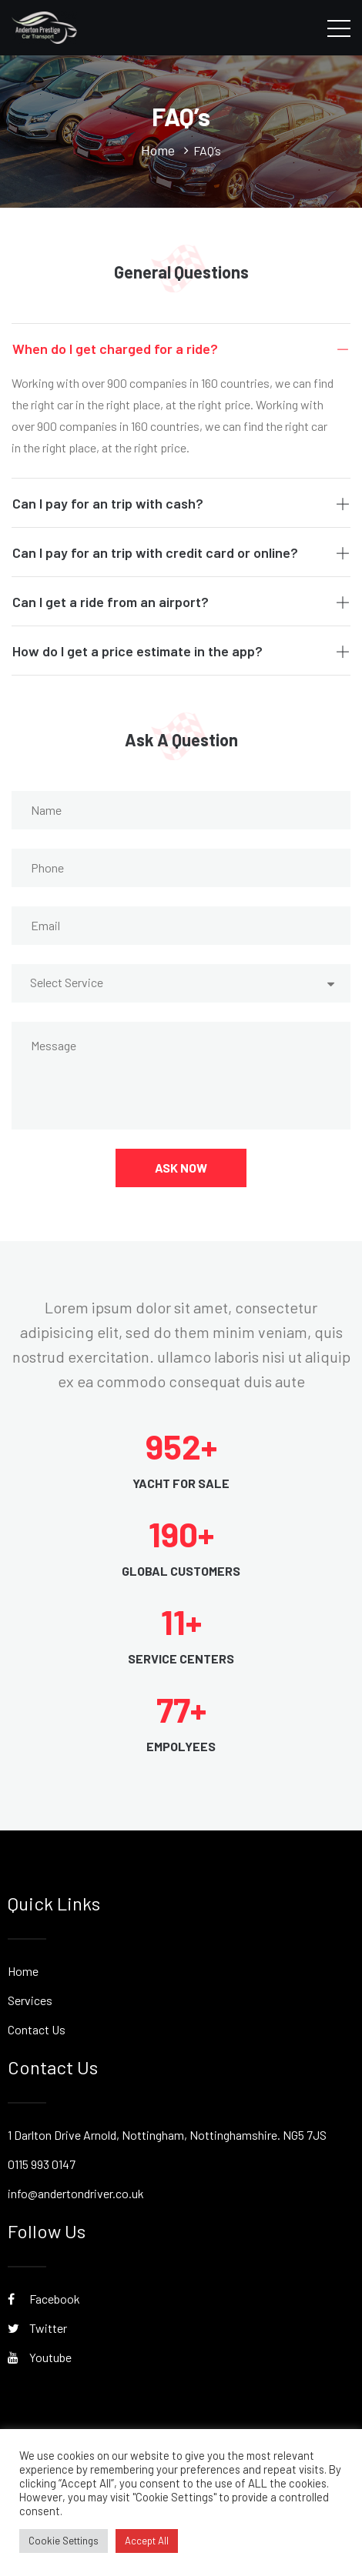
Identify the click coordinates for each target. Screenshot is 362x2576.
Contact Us (36, 2029)
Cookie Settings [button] (63, 2540)
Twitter (37, 2328)
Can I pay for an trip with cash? (181, 503)
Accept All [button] (147, 2540)
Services (30, 2000)
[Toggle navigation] (338, 27)
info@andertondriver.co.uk (76, 2193)
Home (23, 1971)
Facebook (44, 2298)
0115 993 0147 (41, 2164)
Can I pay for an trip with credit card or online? (181, 552)
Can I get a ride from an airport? (181, 601)
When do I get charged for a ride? (181, 348)
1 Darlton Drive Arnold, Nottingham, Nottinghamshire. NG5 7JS (167, 2134)
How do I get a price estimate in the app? (181, 650)
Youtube (40, 2357)
